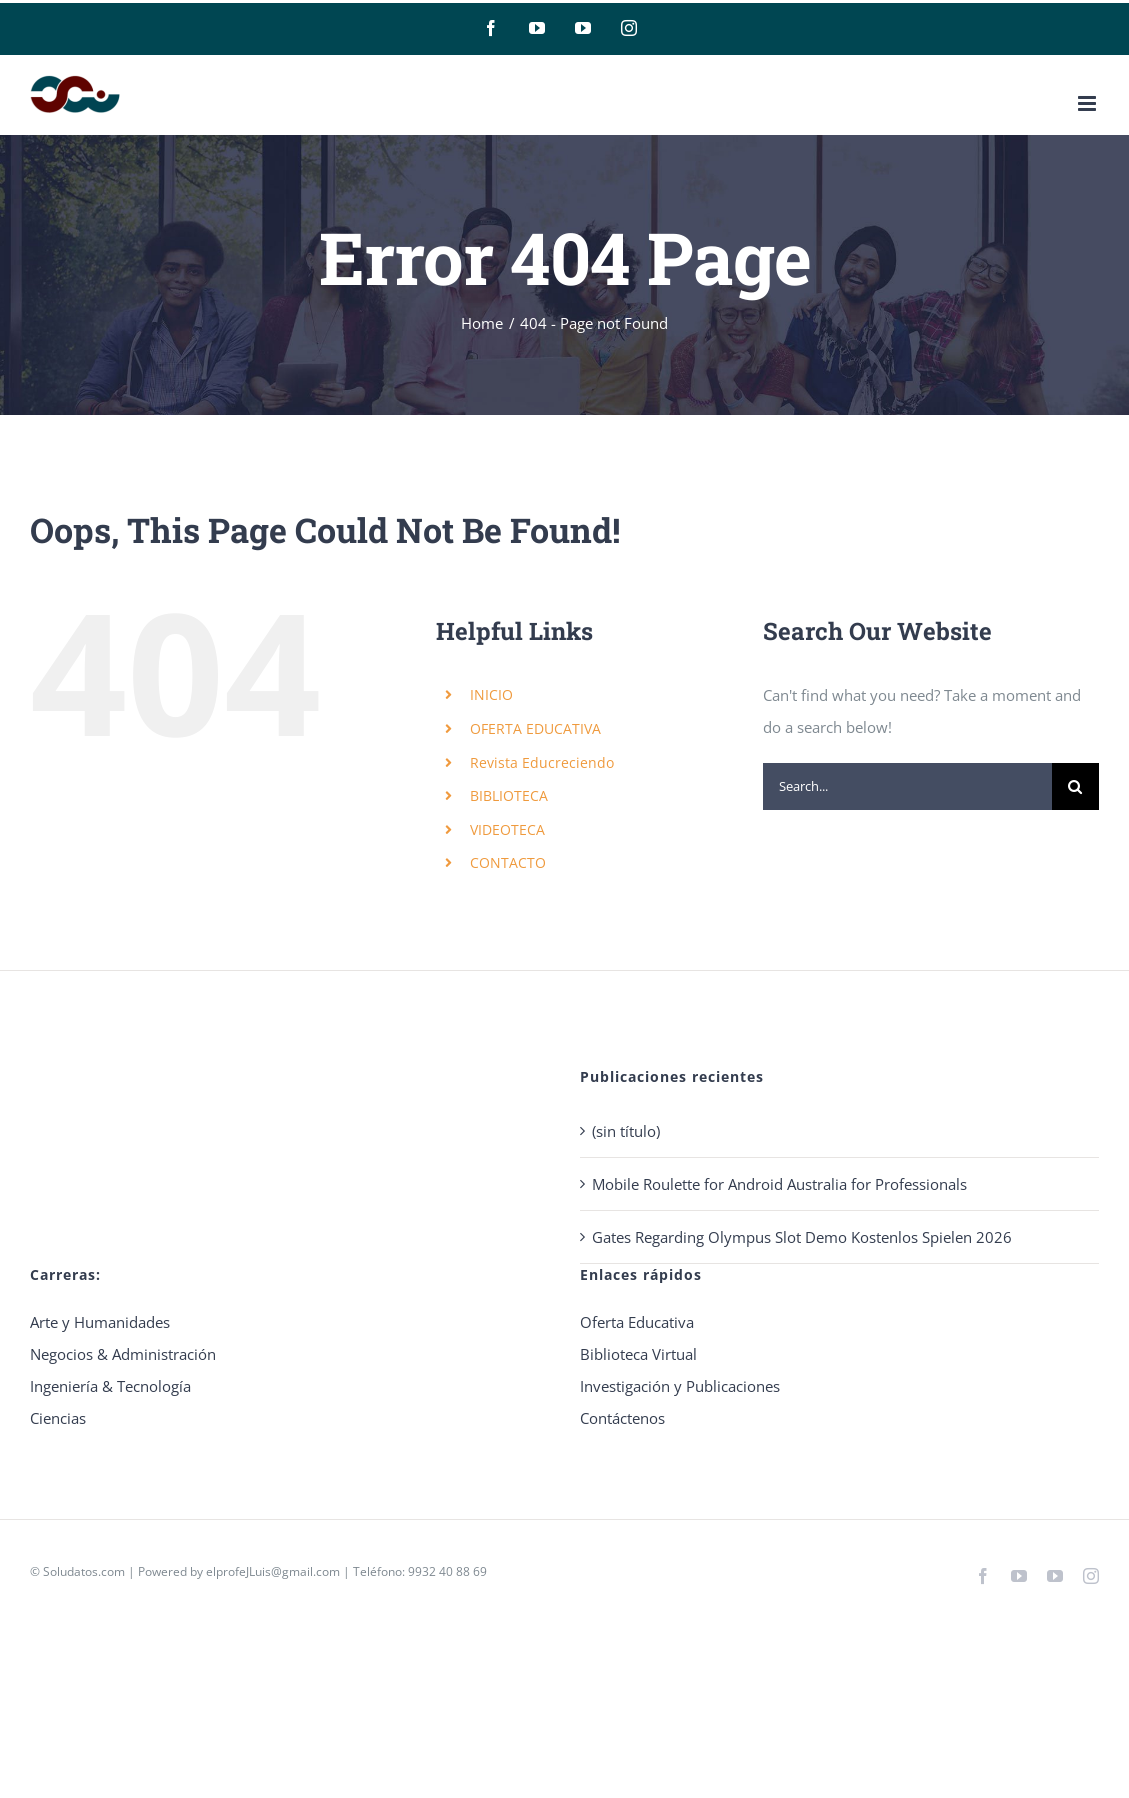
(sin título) (626, 1131)
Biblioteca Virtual (638, 1354)
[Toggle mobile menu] (1088, 103)
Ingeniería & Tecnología (110, 1386)
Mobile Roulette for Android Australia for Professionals (779, 1184)
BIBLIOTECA (509, 795)
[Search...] (907, 786)
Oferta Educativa (637, 1322)
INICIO (491, 694)
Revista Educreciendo (542, 762)
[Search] (1075, 786)
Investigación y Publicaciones (680, 1386)
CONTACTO (508, 862)
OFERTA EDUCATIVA (535, 728)
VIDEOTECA (507, 829)
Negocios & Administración (123, 1354)
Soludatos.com (84, 1571)
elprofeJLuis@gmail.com (273, 1571)
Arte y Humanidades (100, 1322)
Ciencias (58, 1418)
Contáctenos (622, 1418)
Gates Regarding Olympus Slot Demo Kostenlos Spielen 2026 (802, 1237)
